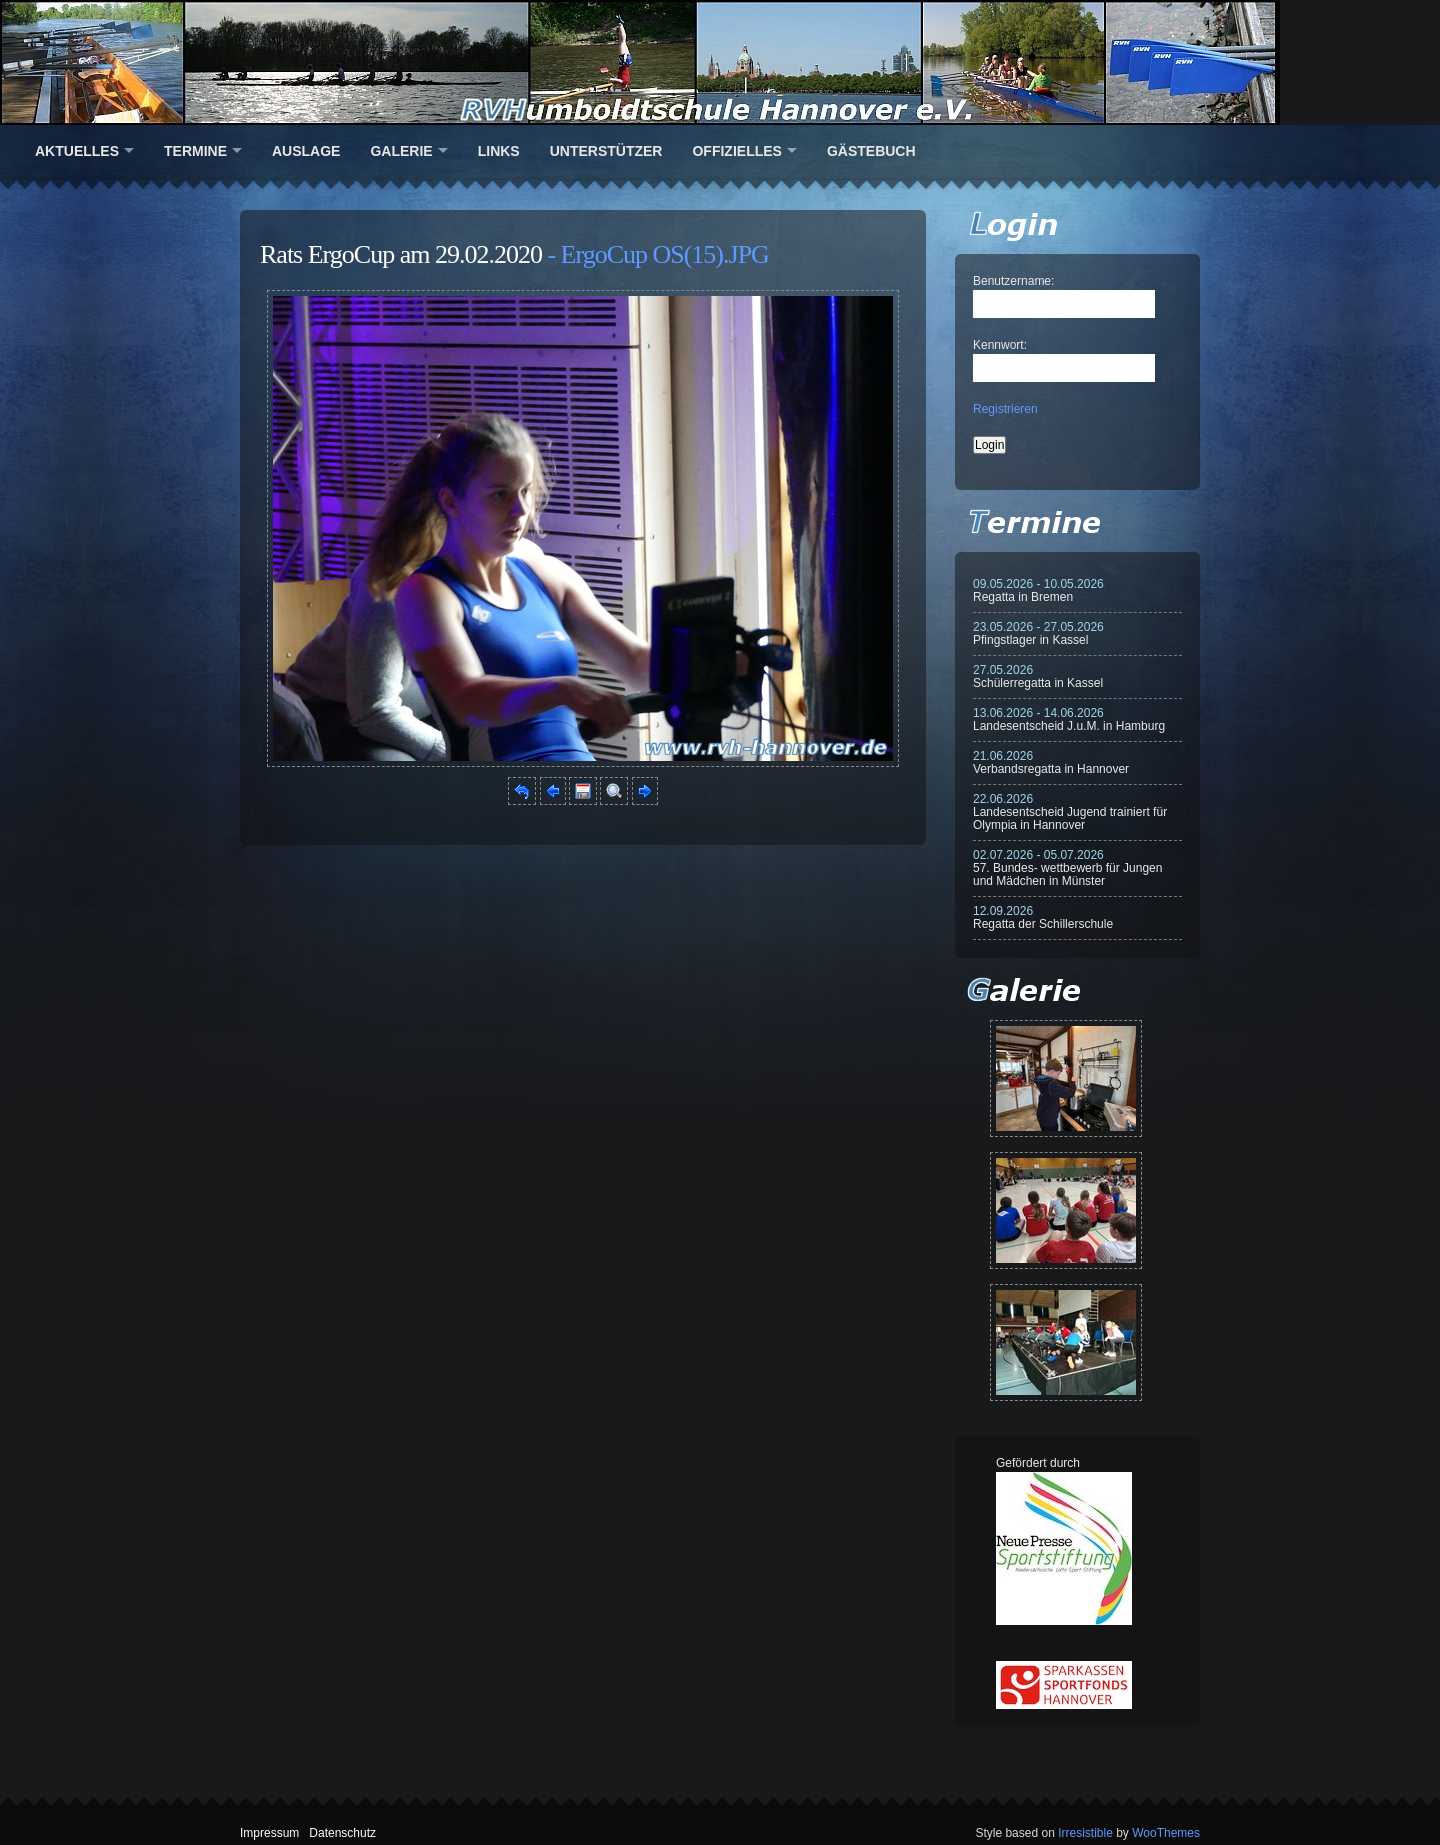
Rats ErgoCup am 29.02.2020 (401, 254)
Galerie (401, 151)
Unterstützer (606, 151)
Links (499, 151)
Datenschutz (342, 1833)
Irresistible (1085, 1833)
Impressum (269, 1833)
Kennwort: (1000, 345)
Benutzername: (1013, 281)
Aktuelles (77, 151)
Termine (195, 151)
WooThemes (1166, 1833)
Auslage (306, 151)
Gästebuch (871, 151)
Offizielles (736, 151)
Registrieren (1005, 409)
